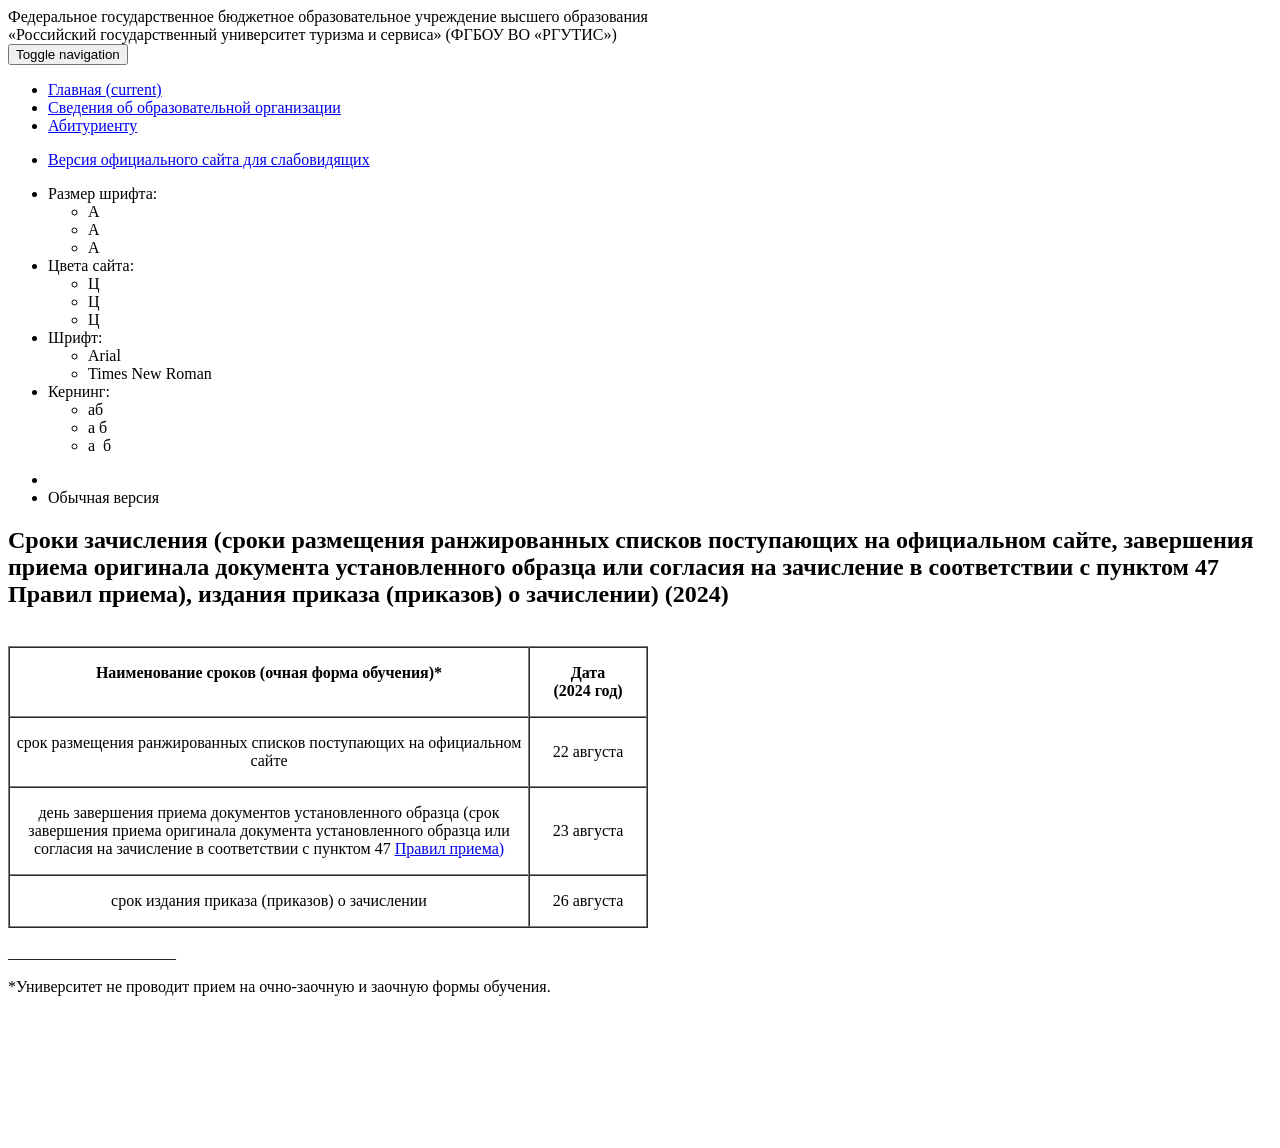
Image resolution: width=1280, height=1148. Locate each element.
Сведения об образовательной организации (194, 107)
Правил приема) (449, 848)
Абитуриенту (92, 125)
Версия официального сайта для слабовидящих (209, 159)
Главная (105, 89)
